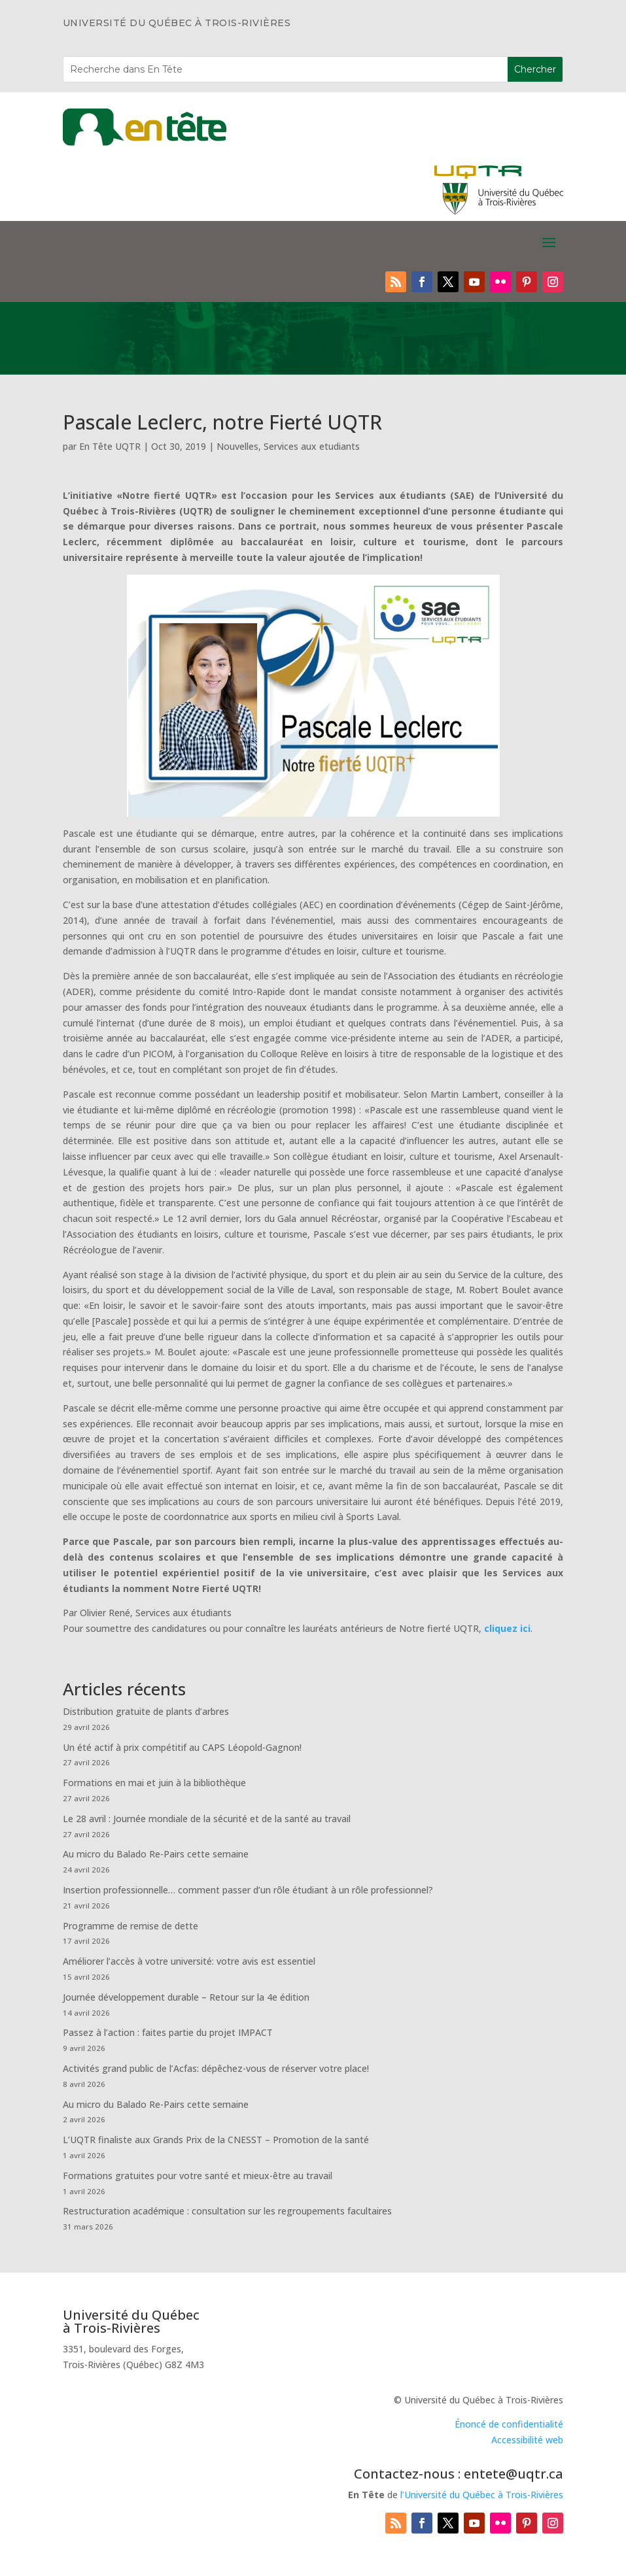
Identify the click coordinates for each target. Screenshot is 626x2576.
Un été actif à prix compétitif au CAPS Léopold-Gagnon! (182, 1747)
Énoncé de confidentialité (509, 2424)
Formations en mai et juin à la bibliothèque (154, 1782)
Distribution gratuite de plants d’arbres (146, 1711)
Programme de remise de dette (130, 1926)
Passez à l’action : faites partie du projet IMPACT (168, 2032)
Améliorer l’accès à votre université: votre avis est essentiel (189, 1961)
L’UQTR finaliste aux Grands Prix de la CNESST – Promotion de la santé (216, 2139)
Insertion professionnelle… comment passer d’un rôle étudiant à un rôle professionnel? (248, 1890)
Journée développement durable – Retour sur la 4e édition (186, 1997)
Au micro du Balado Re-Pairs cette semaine (156, 1854)
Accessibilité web (527, 2439)
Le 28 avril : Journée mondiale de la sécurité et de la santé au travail (207, 1818)
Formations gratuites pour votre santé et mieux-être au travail (197, 2175)
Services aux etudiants (312, 446)
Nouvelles (237, 446)
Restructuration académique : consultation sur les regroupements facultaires (227, 2211)
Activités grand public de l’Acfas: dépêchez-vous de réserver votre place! (216, 2068)
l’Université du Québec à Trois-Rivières (481, 2494)
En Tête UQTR (110, 446)
